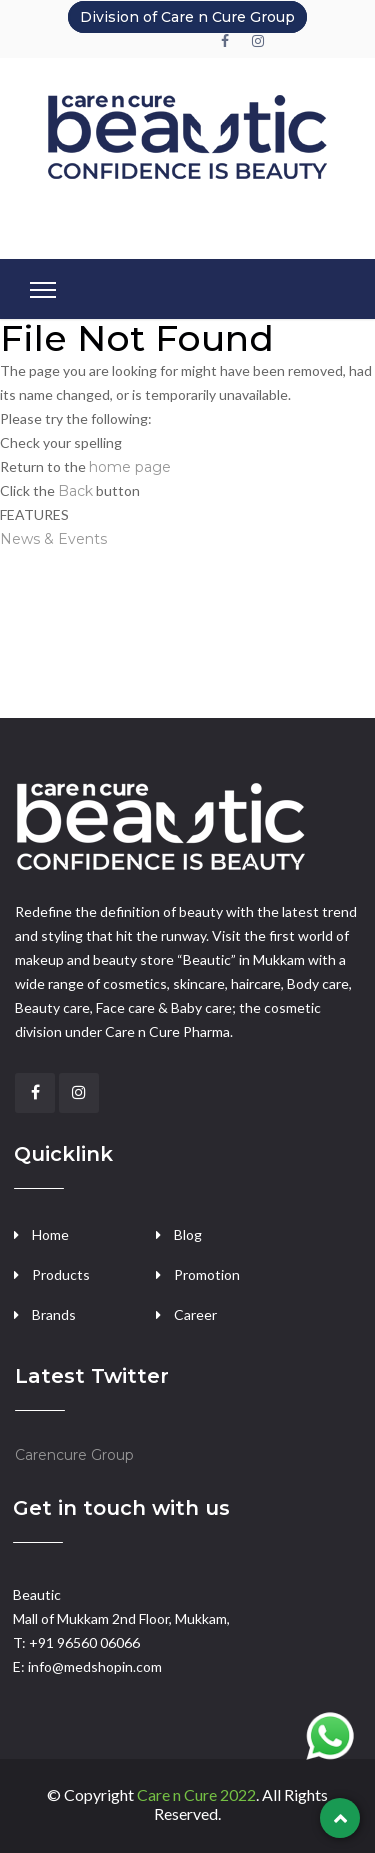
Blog (188, 1234)
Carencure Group (74, 1455)
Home (50, 1234)
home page (130, 467)
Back (75, 491)
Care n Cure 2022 (196, 1794)
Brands (54, 1314)
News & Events (53, 539)
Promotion (207, 1274)
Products (61, 1274)
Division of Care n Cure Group (187, 17)
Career (195, 1314)
